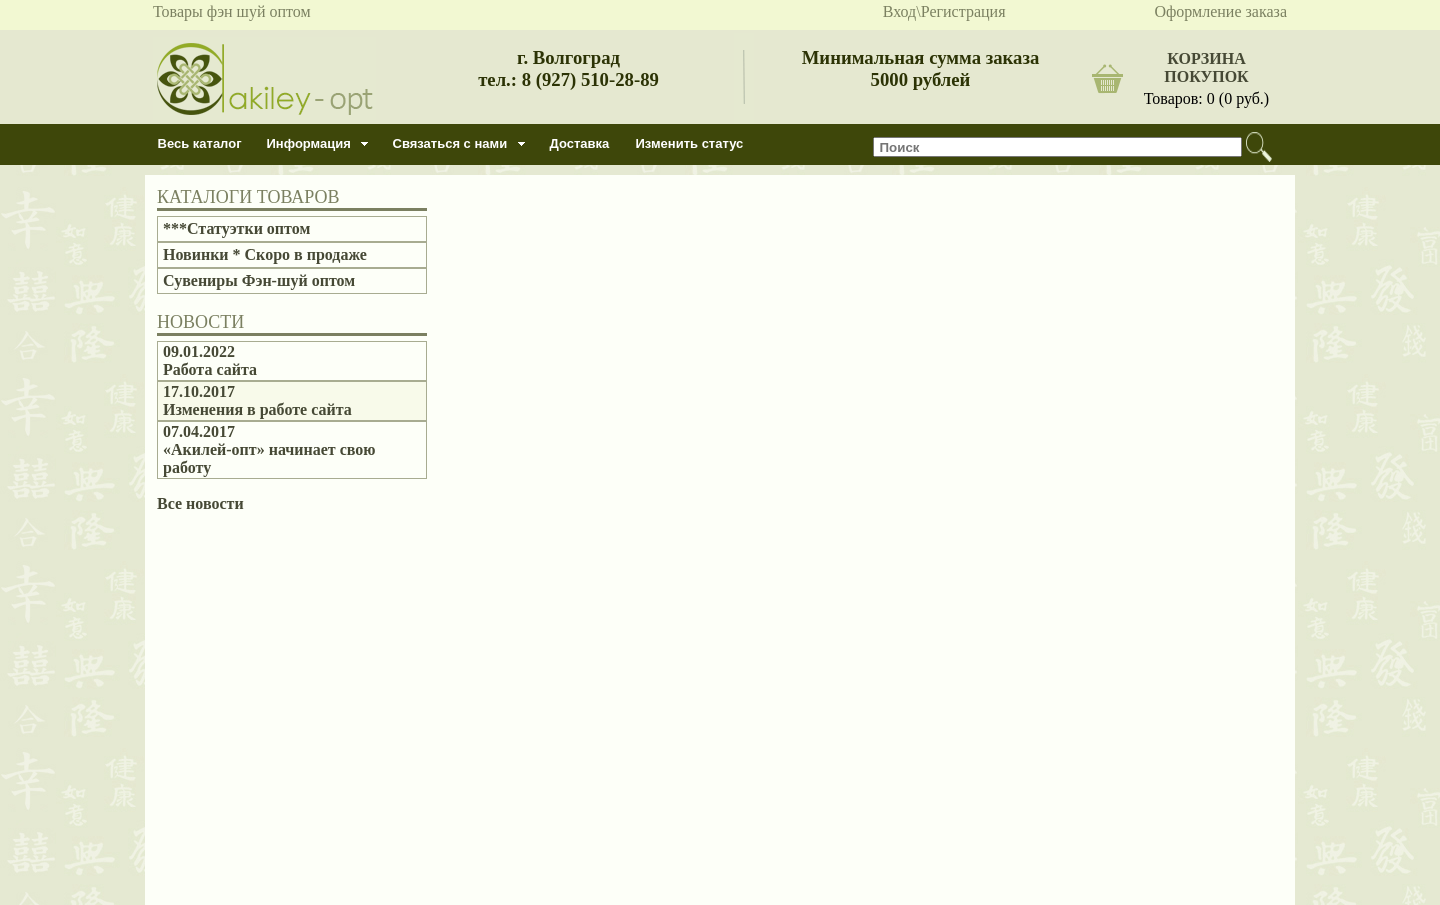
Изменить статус (690, 143)
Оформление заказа (1220, 11)
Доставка (580, 143)
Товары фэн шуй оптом (232, 11)
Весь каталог (200, 143)
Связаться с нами (450, 143)
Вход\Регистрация (944, 11)
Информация (309, 143)
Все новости (200, 503)
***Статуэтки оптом (236, 228)
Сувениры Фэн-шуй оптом (259, 280)
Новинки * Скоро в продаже (265, 254)
